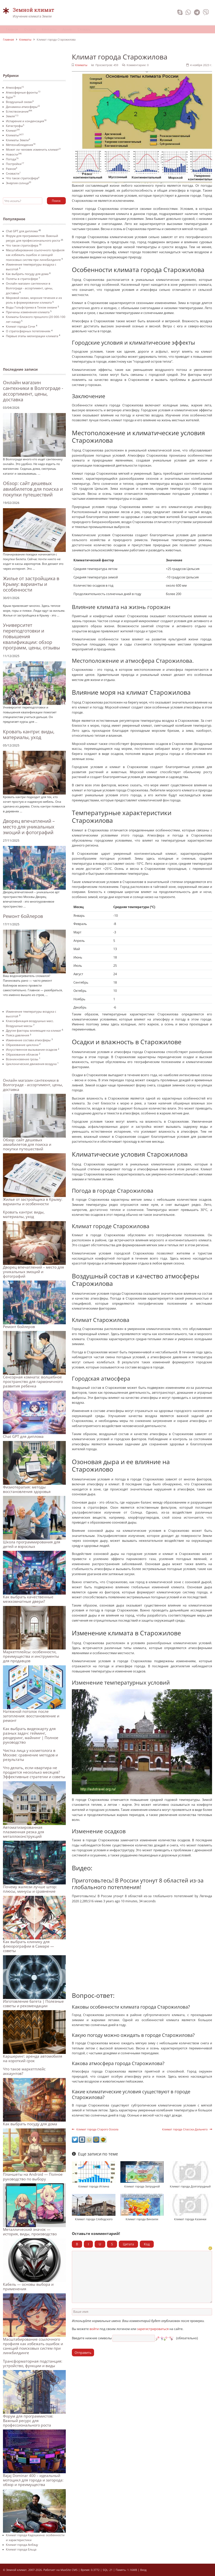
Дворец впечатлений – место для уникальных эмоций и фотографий (29, 827)
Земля (12, 116)
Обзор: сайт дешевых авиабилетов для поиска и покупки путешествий (33, 489)
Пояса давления (17, 1035)
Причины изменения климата (27, 312)
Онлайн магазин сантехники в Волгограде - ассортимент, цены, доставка (29, 288)
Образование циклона (22, 1045)
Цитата (128, 2244)
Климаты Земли (18, 140)
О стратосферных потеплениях (28, 331)
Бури (10, 97)
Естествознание (19, 111)
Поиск (56, 201)
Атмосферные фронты (23, 92)
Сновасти (13, 173)
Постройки (15, 164)
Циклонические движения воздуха (31, 1064)
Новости (14, 154)
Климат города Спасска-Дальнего (187, 2129)
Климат (13, 130)
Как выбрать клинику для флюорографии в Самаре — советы (28, 1946)
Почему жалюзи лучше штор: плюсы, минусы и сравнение (30, 1889)
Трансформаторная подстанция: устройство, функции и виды (32, 2363)
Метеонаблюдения (20, 145)
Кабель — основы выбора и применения (28, 2286)
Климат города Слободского (94, 2219)
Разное (11, 169)
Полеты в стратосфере (22, 279)
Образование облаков (22, 1054)
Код (147, 2244)
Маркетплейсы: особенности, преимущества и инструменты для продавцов (31, 1656)
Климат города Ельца (21, 2549)
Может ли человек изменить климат (33, 149)
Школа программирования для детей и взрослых (31, 1544)
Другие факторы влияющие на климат (33, 1030)
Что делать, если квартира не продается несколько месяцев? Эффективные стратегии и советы (34, 1772)
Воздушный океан (20, 102)
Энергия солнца (18, 183)
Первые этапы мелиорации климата (32, 336)
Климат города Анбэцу (22, 2545)
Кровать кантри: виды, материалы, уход (28, 734)
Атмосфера (15, 87)
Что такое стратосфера (22, 178)
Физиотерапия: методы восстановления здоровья (27, 1489)
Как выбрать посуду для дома (27, 274)
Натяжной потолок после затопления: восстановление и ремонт (31, 1716)
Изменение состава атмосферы (28, 1040)
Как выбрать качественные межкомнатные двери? (28, 1599)
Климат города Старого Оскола (95, 2129)
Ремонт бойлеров (23, 916)
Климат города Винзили (142, 2219)
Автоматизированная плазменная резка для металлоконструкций (23, 1832)
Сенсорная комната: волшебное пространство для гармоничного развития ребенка (33, 1381)
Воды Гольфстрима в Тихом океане (31, 307)
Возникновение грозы (22, 1059)
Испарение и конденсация (26, 121)
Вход (143, 2570)
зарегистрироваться (153, 2329)
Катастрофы (15, 126)
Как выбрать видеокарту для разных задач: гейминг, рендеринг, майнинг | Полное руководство (30, 1735)
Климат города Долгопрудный (190, 2186)
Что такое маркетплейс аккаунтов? (24, 2071)
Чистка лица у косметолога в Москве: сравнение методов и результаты (30, 1755)
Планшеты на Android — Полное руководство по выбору (33, 2176)
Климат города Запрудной (142, 2186)
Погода (12, 159)
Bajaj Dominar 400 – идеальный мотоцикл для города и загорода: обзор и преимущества (33, 2480)
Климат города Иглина (93, 2186)
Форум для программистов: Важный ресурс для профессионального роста (28, 2420)
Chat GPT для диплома (22, 231)
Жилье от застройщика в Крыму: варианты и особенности (31, 584)
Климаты (25, 39)
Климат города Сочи (20, 326)
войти (94, 2329)
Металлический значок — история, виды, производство (30, 2231)
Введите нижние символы (92, 2338)
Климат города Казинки (190, 2219)
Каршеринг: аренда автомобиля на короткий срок (32, 2058)
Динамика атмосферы (23, 107)
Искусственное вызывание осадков (31, 1049)
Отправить (83, 2352)
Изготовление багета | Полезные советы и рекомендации (33, 2003)
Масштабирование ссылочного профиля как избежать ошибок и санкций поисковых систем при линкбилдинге (35, 255)
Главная (8, 39)
